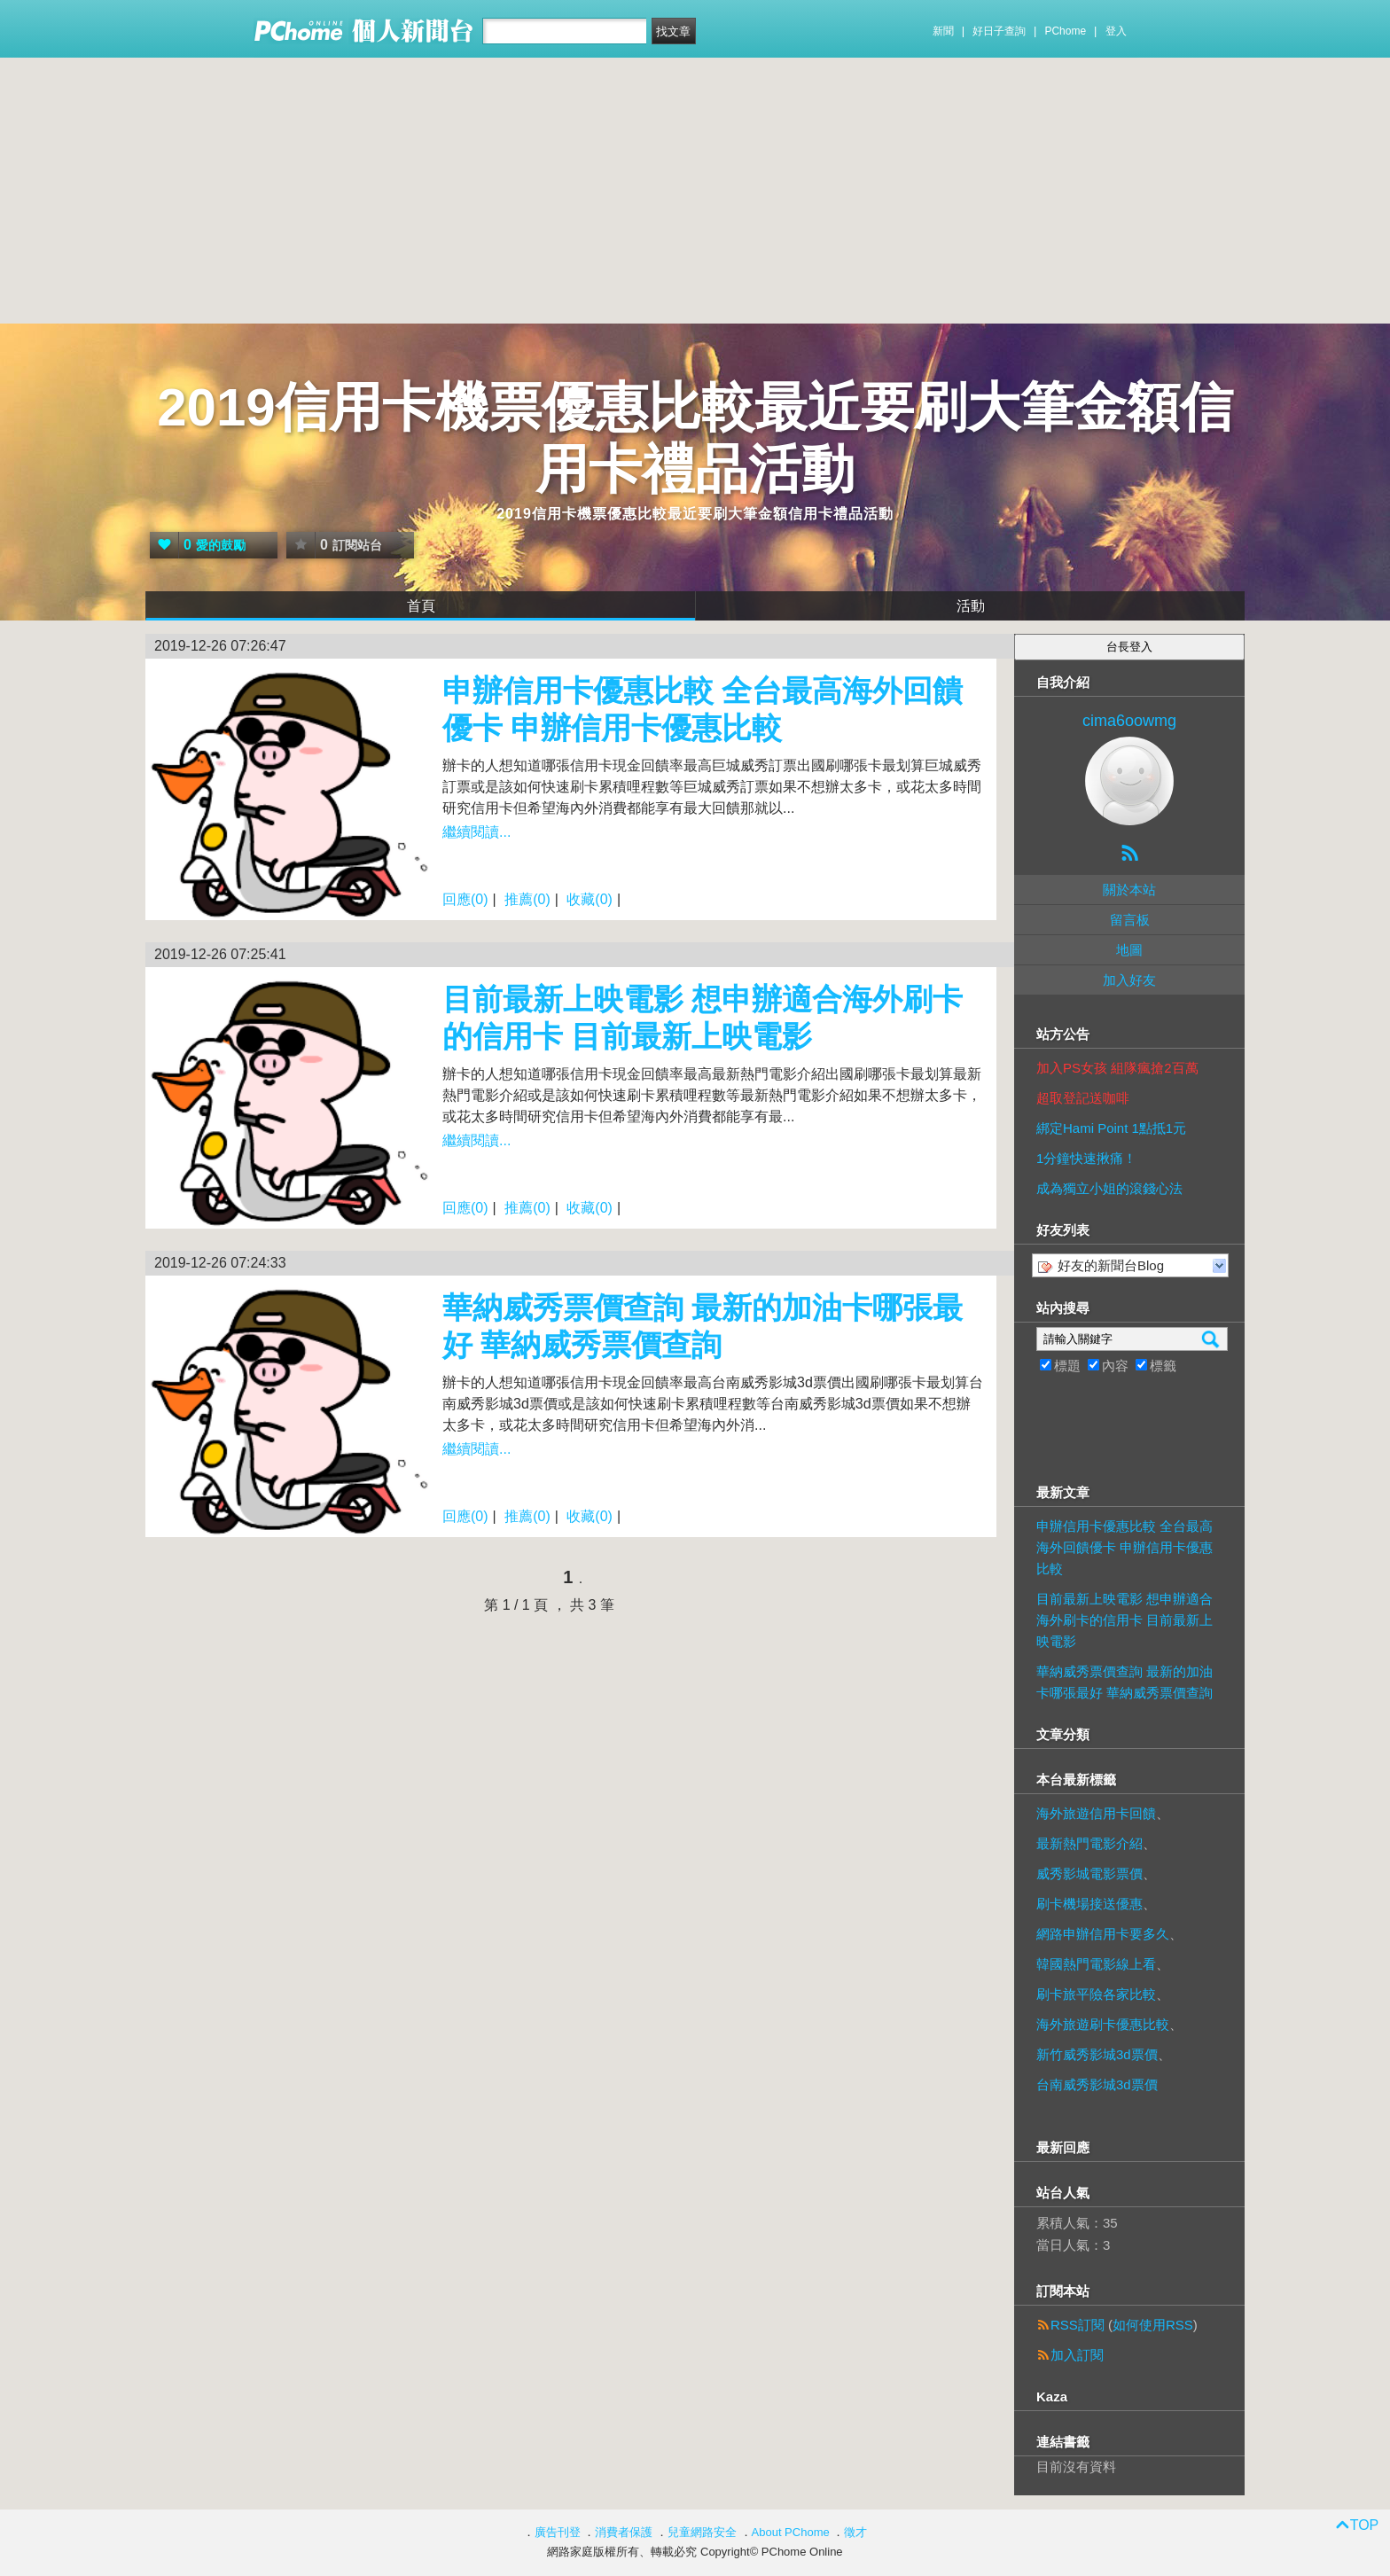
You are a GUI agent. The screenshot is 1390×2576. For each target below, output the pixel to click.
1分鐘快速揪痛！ (1086, 1158)
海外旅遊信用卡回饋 (1096, 1813)
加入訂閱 (1077, 2354)
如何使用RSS (1153, 2324)
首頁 (421, 605)
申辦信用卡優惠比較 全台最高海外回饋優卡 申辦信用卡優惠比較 (1124, 1547)
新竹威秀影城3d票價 (1097, 2054)
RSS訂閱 (1077, 2324)
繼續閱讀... (476, 831)
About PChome (791, 2532)
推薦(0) (527, 899)
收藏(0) (589, 899)
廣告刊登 (558, 2532)
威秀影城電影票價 (1089, 1873)
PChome (1065, 31)
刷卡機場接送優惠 (1089, 1903)
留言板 (1130, 919)
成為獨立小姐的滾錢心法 (1109, 1188)
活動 (971, 605)
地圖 (1129, 949)
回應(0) (465, 899)
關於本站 (1129, 889)
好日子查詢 (999, 31)
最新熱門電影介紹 (1089, 1843)
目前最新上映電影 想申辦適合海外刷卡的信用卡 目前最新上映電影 (1124, 1620)
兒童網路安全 (702, 2532)
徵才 (855, 2532)
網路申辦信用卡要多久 (1102, 1933)
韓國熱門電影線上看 (1096, 1963)
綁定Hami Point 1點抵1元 (1111, 1128)
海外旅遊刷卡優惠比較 (1102, 2024)
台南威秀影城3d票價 (1097, 2084)
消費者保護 (623, 2532)
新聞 (943, 31)
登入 (1116, 31)
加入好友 (1129, 979)
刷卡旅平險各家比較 (1096, 1994)
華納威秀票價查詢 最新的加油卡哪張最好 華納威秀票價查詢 (1124, 1682)
